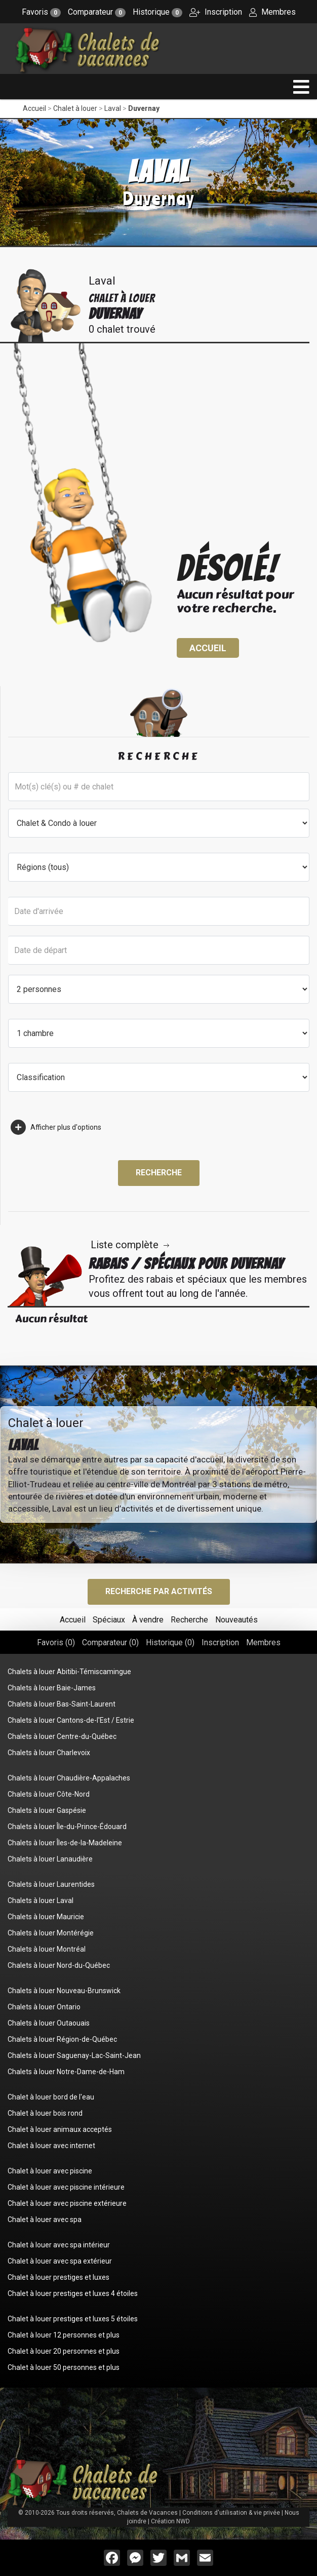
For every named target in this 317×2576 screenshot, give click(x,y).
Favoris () (56, 1642)
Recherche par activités (158, 1591)
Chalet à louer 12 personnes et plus (64, 2335)
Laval (112, 108)
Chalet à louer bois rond (45, 2113)
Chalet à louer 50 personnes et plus (64, 2367)
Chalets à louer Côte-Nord (49, 1794)
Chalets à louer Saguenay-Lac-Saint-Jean (74, 2055)
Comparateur (97, 12)
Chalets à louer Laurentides (51, 1884)
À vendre (148, 1619)
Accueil (34, 108)
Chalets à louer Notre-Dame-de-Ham (66, 2072)
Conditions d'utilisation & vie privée (231, 2512)
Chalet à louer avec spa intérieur (59, 2245)
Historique (157, 12)
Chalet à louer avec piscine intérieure (66, 2187)
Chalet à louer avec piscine (50, 2171)
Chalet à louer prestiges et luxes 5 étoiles (73, 2319)
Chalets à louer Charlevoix (49, 1753)
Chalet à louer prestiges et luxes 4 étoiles (73, 2293)
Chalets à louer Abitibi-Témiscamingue (69, 1672)
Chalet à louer (75, 108)
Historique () (170, 1642)
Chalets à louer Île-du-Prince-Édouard (67, 1826)
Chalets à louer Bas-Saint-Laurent (61, 1704)
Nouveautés (236, 1619)
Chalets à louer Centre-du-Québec (62, 1736)
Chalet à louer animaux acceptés (60, 2129)
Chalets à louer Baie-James (52, 1688)
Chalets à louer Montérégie (51, 1933)
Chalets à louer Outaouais (49, 2023)
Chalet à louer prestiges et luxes (58, 2277)
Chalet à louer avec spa (45, 2219)
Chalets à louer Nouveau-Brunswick (64, 1991)
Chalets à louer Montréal (47, 1949)
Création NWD (170, 2521)
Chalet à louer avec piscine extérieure (67, 2203)
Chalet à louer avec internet (51, 2146)
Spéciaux (109, 1619)
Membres (272, 12)
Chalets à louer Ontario (44, 2007)
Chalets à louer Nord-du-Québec (59, 1965)
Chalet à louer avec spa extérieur (60, 2261)
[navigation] (301, 87)
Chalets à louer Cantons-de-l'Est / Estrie (71, 1720)
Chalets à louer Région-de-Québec (62, 2039)
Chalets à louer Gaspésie (47, 1810)
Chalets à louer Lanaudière (50, 1859)
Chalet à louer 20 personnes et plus (64, 2351)
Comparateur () (110, 1642)
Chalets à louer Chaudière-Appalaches (69, 1778)
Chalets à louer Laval (40, 1900)
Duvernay (144, 108)
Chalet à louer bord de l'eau (51, 2097)
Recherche (159, 1172)
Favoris (41, 12)
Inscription (215, 12)
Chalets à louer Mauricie (46, 1917)
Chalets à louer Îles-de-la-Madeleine (65, 1843)
